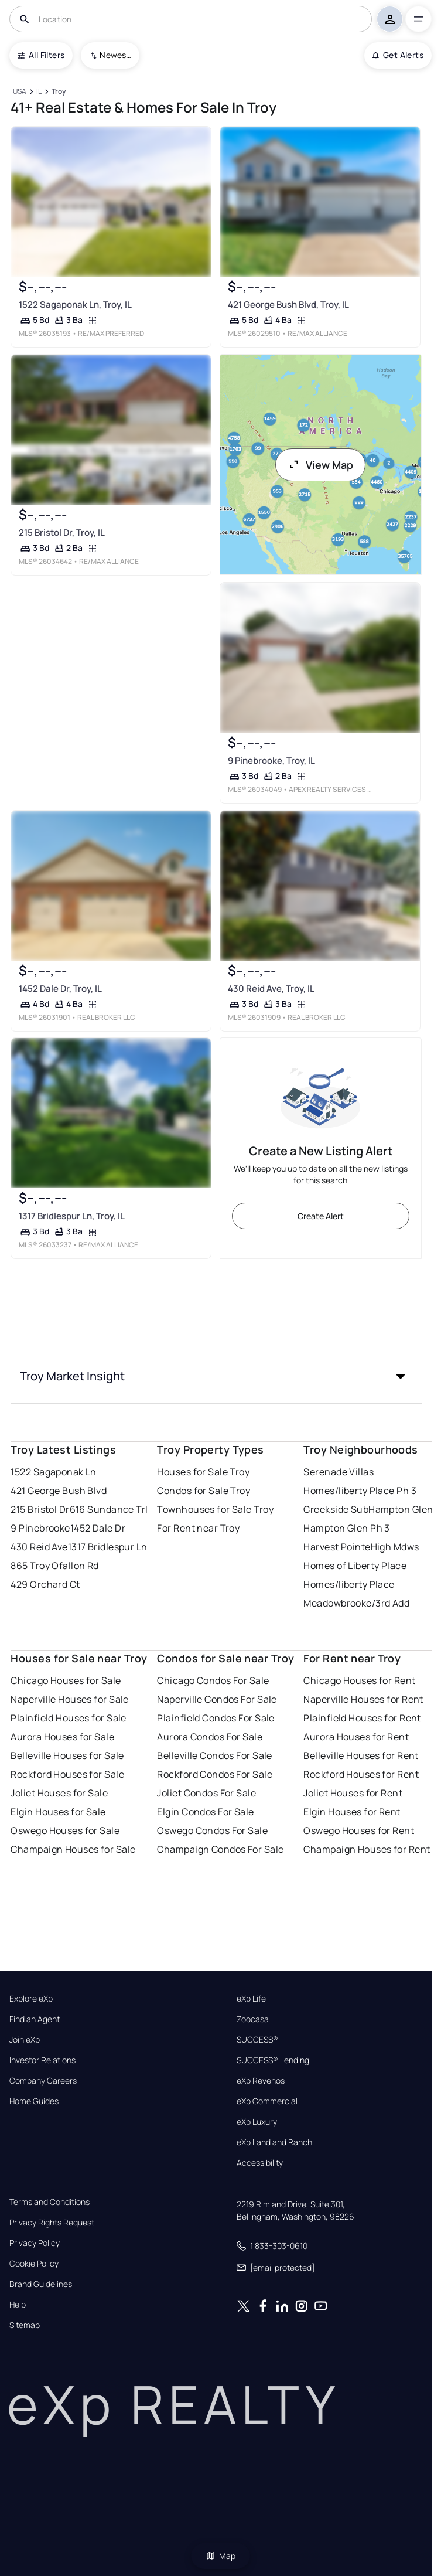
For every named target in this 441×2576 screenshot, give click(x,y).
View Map (320, 465)
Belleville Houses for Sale (67, 1755)
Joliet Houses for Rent (352, 1792)
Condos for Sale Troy (203, 1490)
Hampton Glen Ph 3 (346, 1528)
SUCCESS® (257, 2040)
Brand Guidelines (40, 2284)
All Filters (41, 54)
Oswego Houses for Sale (65, 1830)
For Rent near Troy (198, 1528)
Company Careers (43, 2081)
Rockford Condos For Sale (214, 1774)
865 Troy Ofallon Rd (54, 1565)
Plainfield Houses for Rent (362, 1717)
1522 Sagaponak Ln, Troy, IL (75, 304)
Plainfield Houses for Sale (68, 1717)
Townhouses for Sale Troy (215, 1509)
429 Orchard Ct (45, 1584)
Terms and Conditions (49, 2202)
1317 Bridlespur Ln (108, 1546)
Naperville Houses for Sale (69, 1699)
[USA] (19, 91)
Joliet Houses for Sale (59, 1792)
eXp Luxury (257, 2122)
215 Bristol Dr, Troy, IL (62, 532)
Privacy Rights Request (51, 2222)
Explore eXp (31, 1999)
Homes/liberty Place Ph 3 (359, 1490)
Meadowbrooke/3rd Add (356, 1603)
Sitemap (24, 2325)
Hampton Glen (400, 1509)
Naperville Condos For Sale (216, 1699)
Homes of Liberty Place (354, 1565)
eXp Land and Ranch (274, 2142)
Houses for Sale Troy (203, 1471)
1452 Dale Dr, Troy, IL (60, 988)
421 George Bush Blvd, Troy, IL (287, 304)
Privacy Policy (34, 2243)
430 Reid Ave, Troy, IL (270, 988)
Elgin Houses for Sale (58, 1811)
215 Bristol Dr (40, 1509)
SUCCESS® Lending (273, 2060)
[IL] (39, 91)
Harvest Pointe (336, 1546)
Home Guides (34, 2101)
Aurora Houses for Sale (62, 1736)
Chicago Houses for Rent (359, 1680)
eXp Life (251, 1999)
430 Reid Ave (39, 1546)
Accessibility (260, 2163)
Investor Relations (42, 2060)
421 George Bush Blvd (59, 1490)
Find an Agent (34, 2019)
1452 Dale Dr (97, 1528)
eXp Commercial (267, 2101)
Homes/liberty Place (348, 1584)
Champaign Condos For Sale (220, 1849)
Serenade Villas (338, 1471)
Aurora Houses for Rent (356, 1736)
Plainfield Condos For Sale (215, 1717)
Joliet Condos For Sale (206, 1792)
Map (221, 2555)
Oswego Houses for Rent (358, 1830)
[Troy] (59, 91)
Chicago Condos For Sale (213, 1680)
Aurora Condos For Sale (209, 1736)
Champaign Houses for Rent (366, 1849)
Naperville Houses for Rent (363, 1699)
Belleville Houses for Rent (360, 1755)
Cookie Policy (34, 2263)
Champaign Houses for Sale (73, 1849)
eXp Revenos (261, 2081)
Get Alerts (397, 54)
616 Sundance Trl (109, 1509)
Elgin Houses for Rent (351, 1811)
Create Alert (321, 1215)
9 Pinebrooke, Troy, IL (270, 760)
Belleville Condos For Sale (214, 1755)
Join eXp (24, 2040)
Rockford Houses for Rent (361, 1774)
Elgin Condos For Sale (205, 1811)
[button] (216, 1376)
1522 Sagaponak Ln (53, 1471)
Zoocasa (253, 2019)
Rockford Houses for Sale (67, 1774)
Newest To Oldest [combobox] (115, 54)
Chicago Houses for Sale (66, 1680)
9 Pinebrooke (40, 1528)
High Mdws (395, 1546)
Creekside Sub (335, 1509)
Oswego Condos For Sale (212, 1830)
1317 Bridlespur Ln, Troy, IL (72, 1216)
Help (17, 2305)
